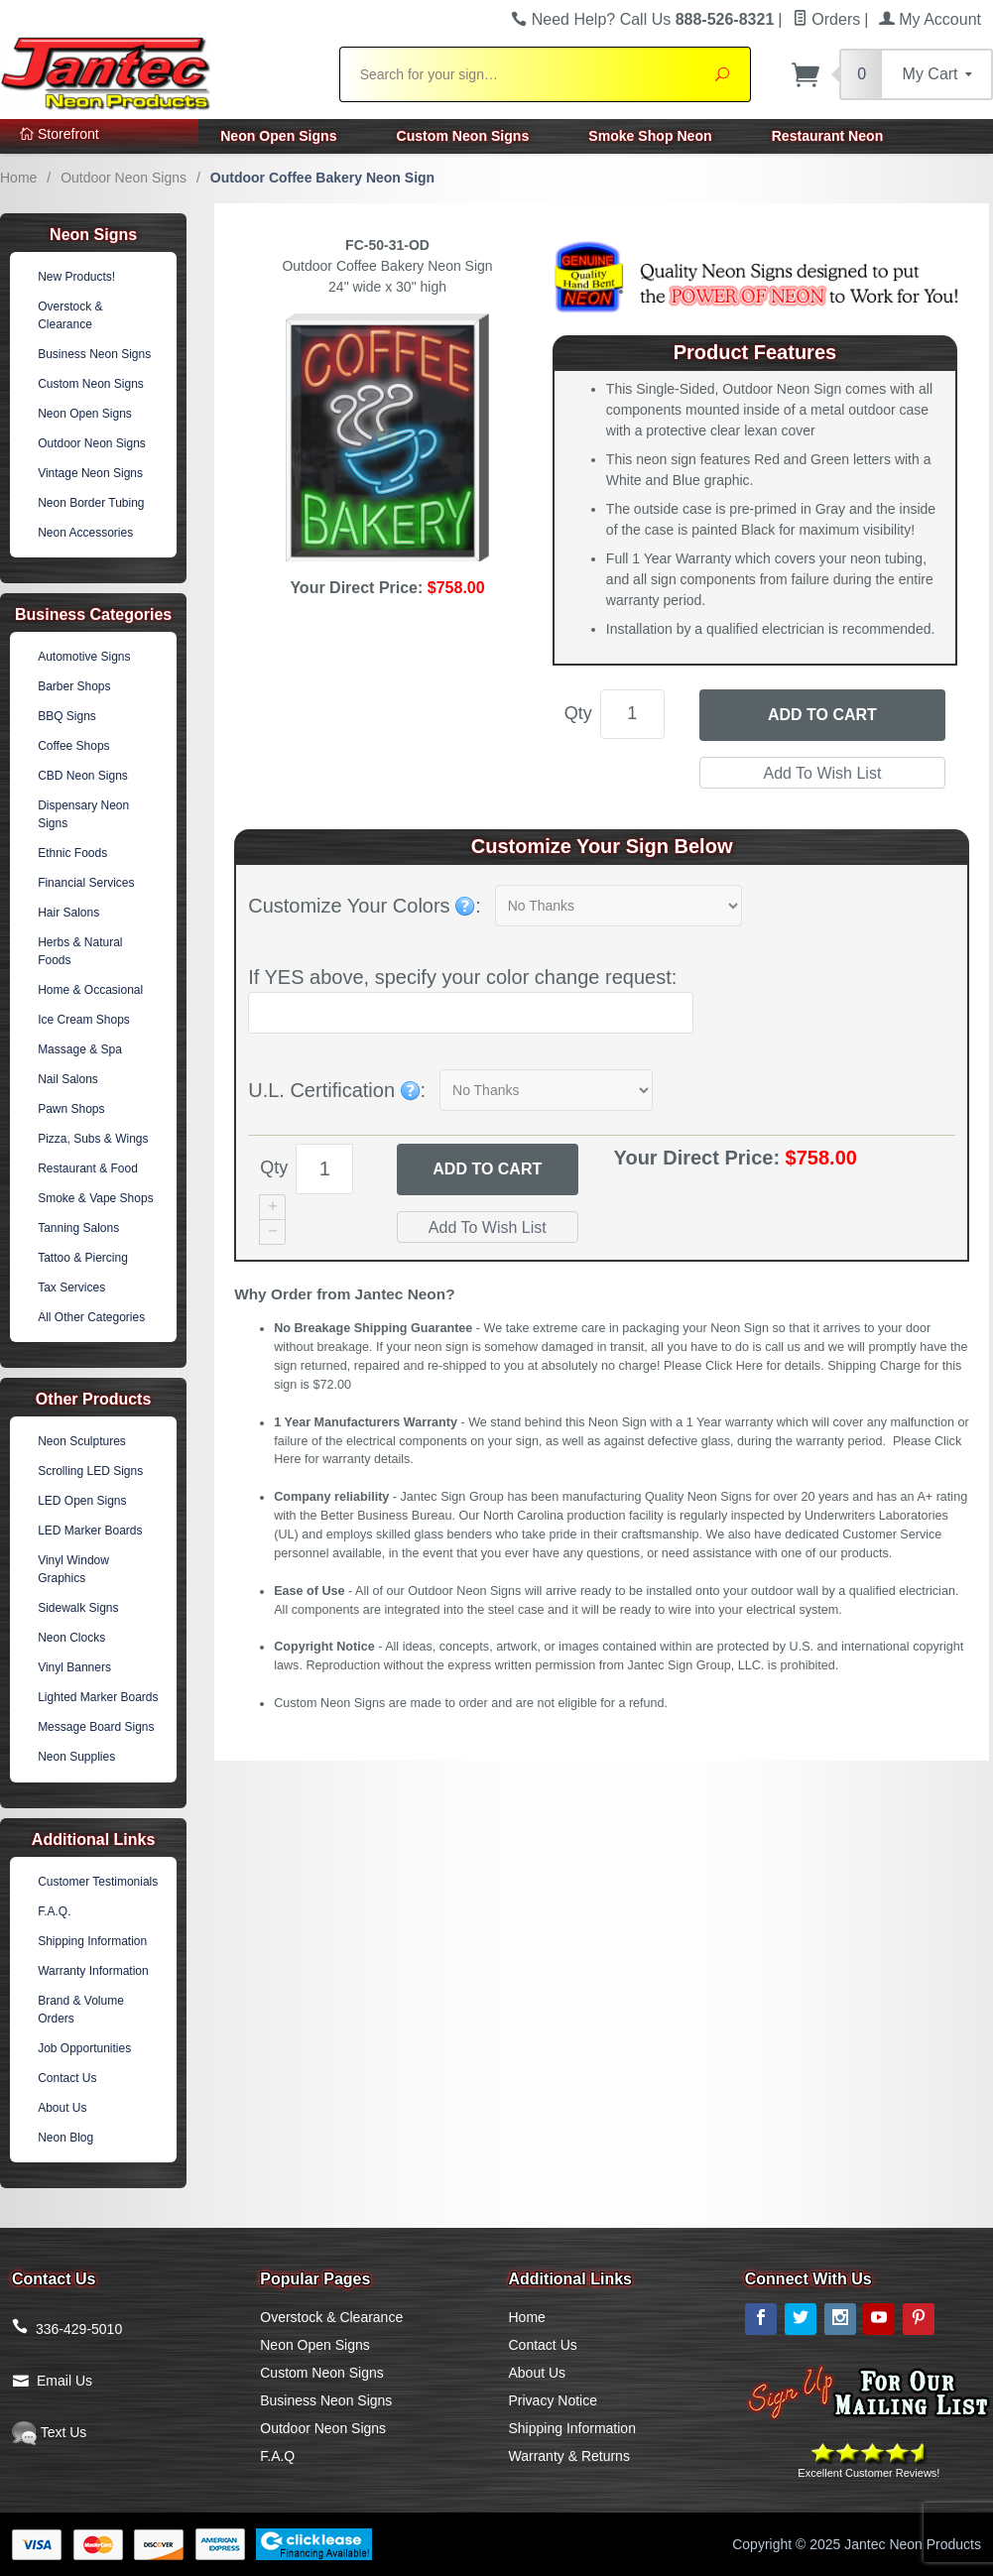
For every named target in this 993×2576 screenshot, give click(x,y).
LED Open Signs (82, 1501)
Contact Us (67, 2078)
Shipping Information (92, 1941)
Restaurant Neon (828, 136)
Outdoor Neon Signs (123, 177)
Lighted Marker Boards (98, 1697)
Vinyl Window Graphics (73, 1569)
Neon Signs (93, 234)
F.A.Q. (54, 1911)
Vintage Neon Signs (90, 473)
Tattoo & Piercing (83, 1258)
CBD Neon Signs (83, 776)
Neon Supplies (76, 1757)
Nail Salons (68, 1079)
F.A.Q (277, 2456)
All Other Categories (91, 1317)
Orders (826, 19)
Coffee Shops (74, 746)
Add (487, 1169)
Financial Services (86, 883)
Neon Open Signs (278, 136)
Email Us (64, 2381)
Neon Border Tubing (91, 503)
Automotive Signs (84, 657)
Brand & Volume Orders (81, 2009)
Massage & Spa (80, 1049)
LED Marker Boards (90, 1530)
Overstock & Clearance (70, 315)
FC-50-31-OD (387, 245)
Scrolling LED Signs (90, 1471)
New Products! (76, 277)
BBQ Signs (67, 716)
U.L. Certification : (337, 1090)
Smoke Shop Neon (649, 136)
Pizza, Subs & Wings (93, 1139)
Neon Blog (65, 2138)
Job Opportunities (84, 2048)
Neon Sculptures (82, 1441)
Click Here (734, 1366)
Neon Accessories (85, 533)
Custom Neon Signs (463, 136)
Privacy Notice (553, 2400)
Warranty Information (93, 1971)
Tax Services (71, 1287)
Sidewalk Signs (78, 1608)
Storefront (59, 134)
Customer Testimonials (98, 1882)
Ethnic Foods (72, 853)
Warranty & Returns (569, 2456)
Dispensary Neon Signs (83, 814)
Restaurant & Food (88, 1168)
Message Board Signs (96, 1727)
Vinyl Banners (74, 1667)
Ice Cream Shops (84, 1020)
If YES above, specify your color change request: (462, 977)
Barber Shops (74, 686)
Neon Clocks (71, 1638)
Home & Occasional (90, 990)
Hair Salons (68, 913)
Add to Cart (822, 714)
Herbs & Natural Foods (80, 951)
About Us (62, 2108)
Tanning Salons (78, 1228)
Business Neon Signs (94, 354)
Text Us (49, 2432)
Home (18, 177)
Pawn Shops (71, 1109)
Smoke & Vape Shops (96, 1198)
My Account (930, 19)
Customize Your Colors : (364, 906)
